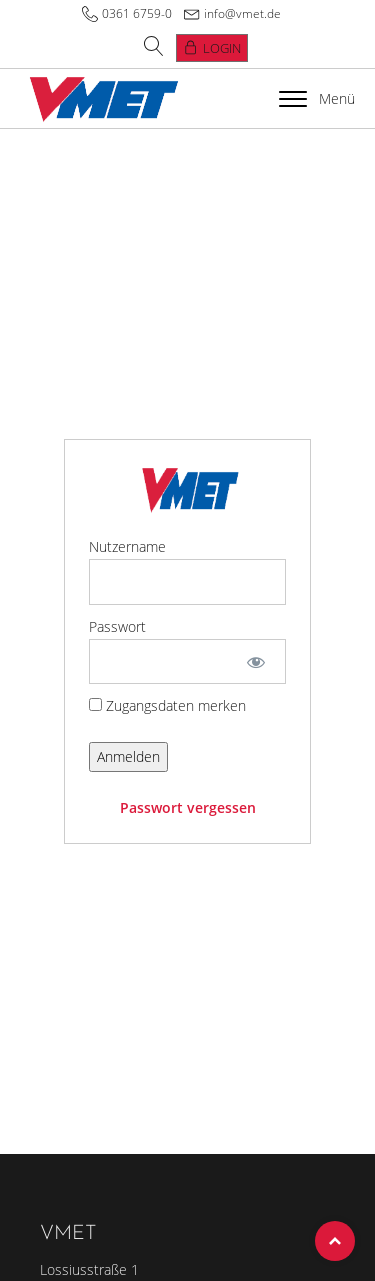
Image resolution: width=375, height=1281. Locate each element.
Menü (317, 98)
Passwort (117, 626)
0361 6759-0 (137, 13)
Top (335, 1241)
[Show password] (256, 662)
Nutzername (127, 546)
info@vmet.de (242, 13)
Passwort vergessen (188, 807)
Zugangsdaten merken (167, 705)
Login (222, 48)
